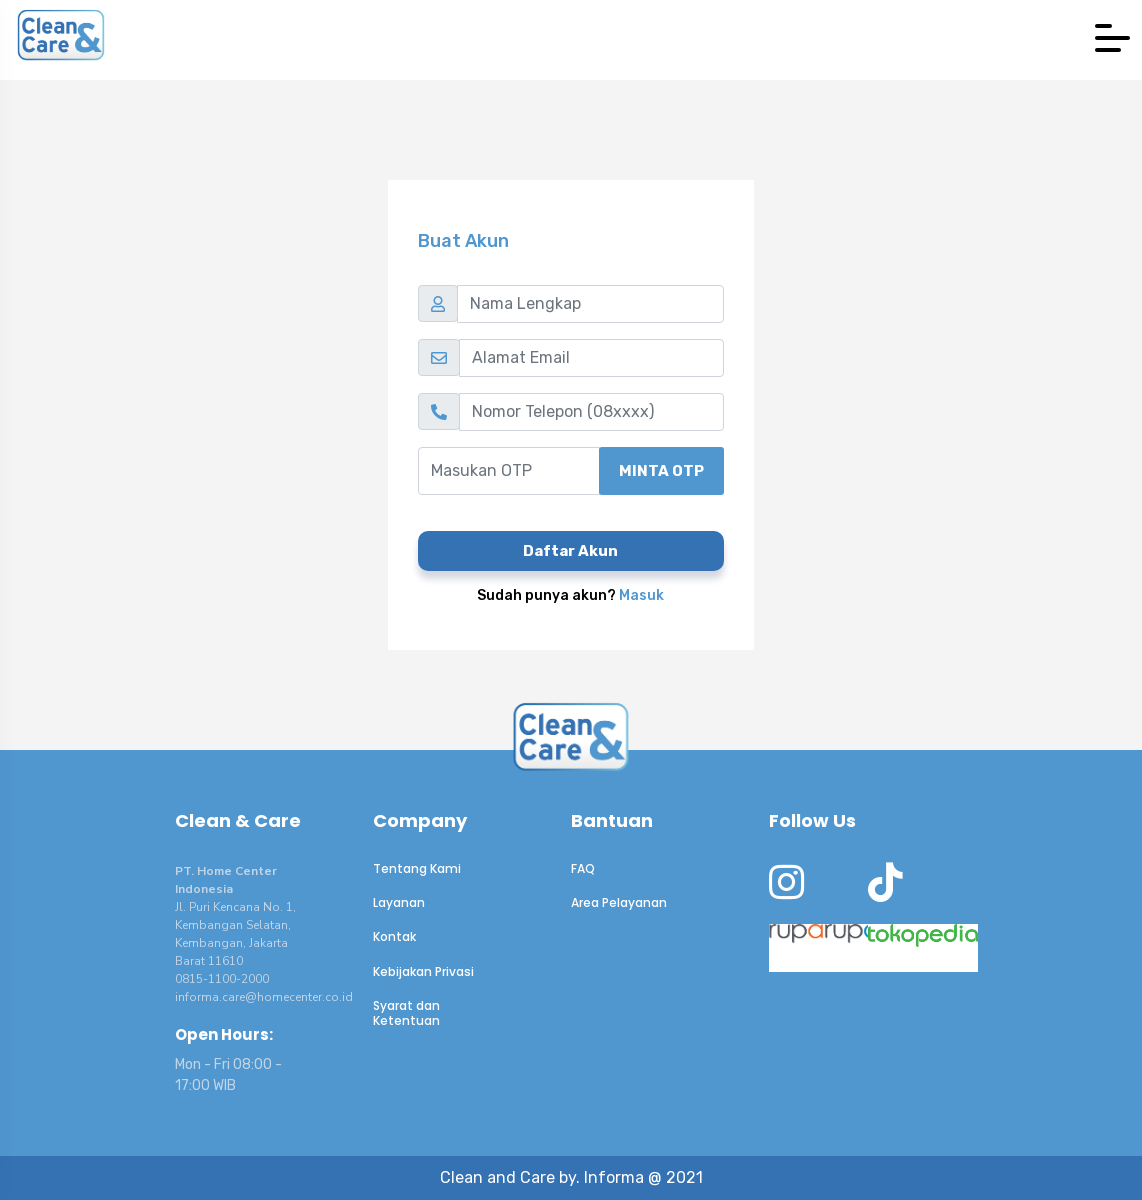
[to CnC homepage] (571, 735)
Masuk (641, 595)
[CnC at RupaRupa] (785, 948)
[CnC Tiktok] (885, 891)
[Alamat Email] (591, 358)
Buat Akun (463, 241)
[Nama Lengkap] (590, 304)
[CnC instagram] (786, 891)
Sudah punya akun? (570, 595)
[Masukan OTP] (509, 471)
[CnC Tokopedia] (884, 948)
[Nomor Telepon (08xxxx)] (591, 412)
